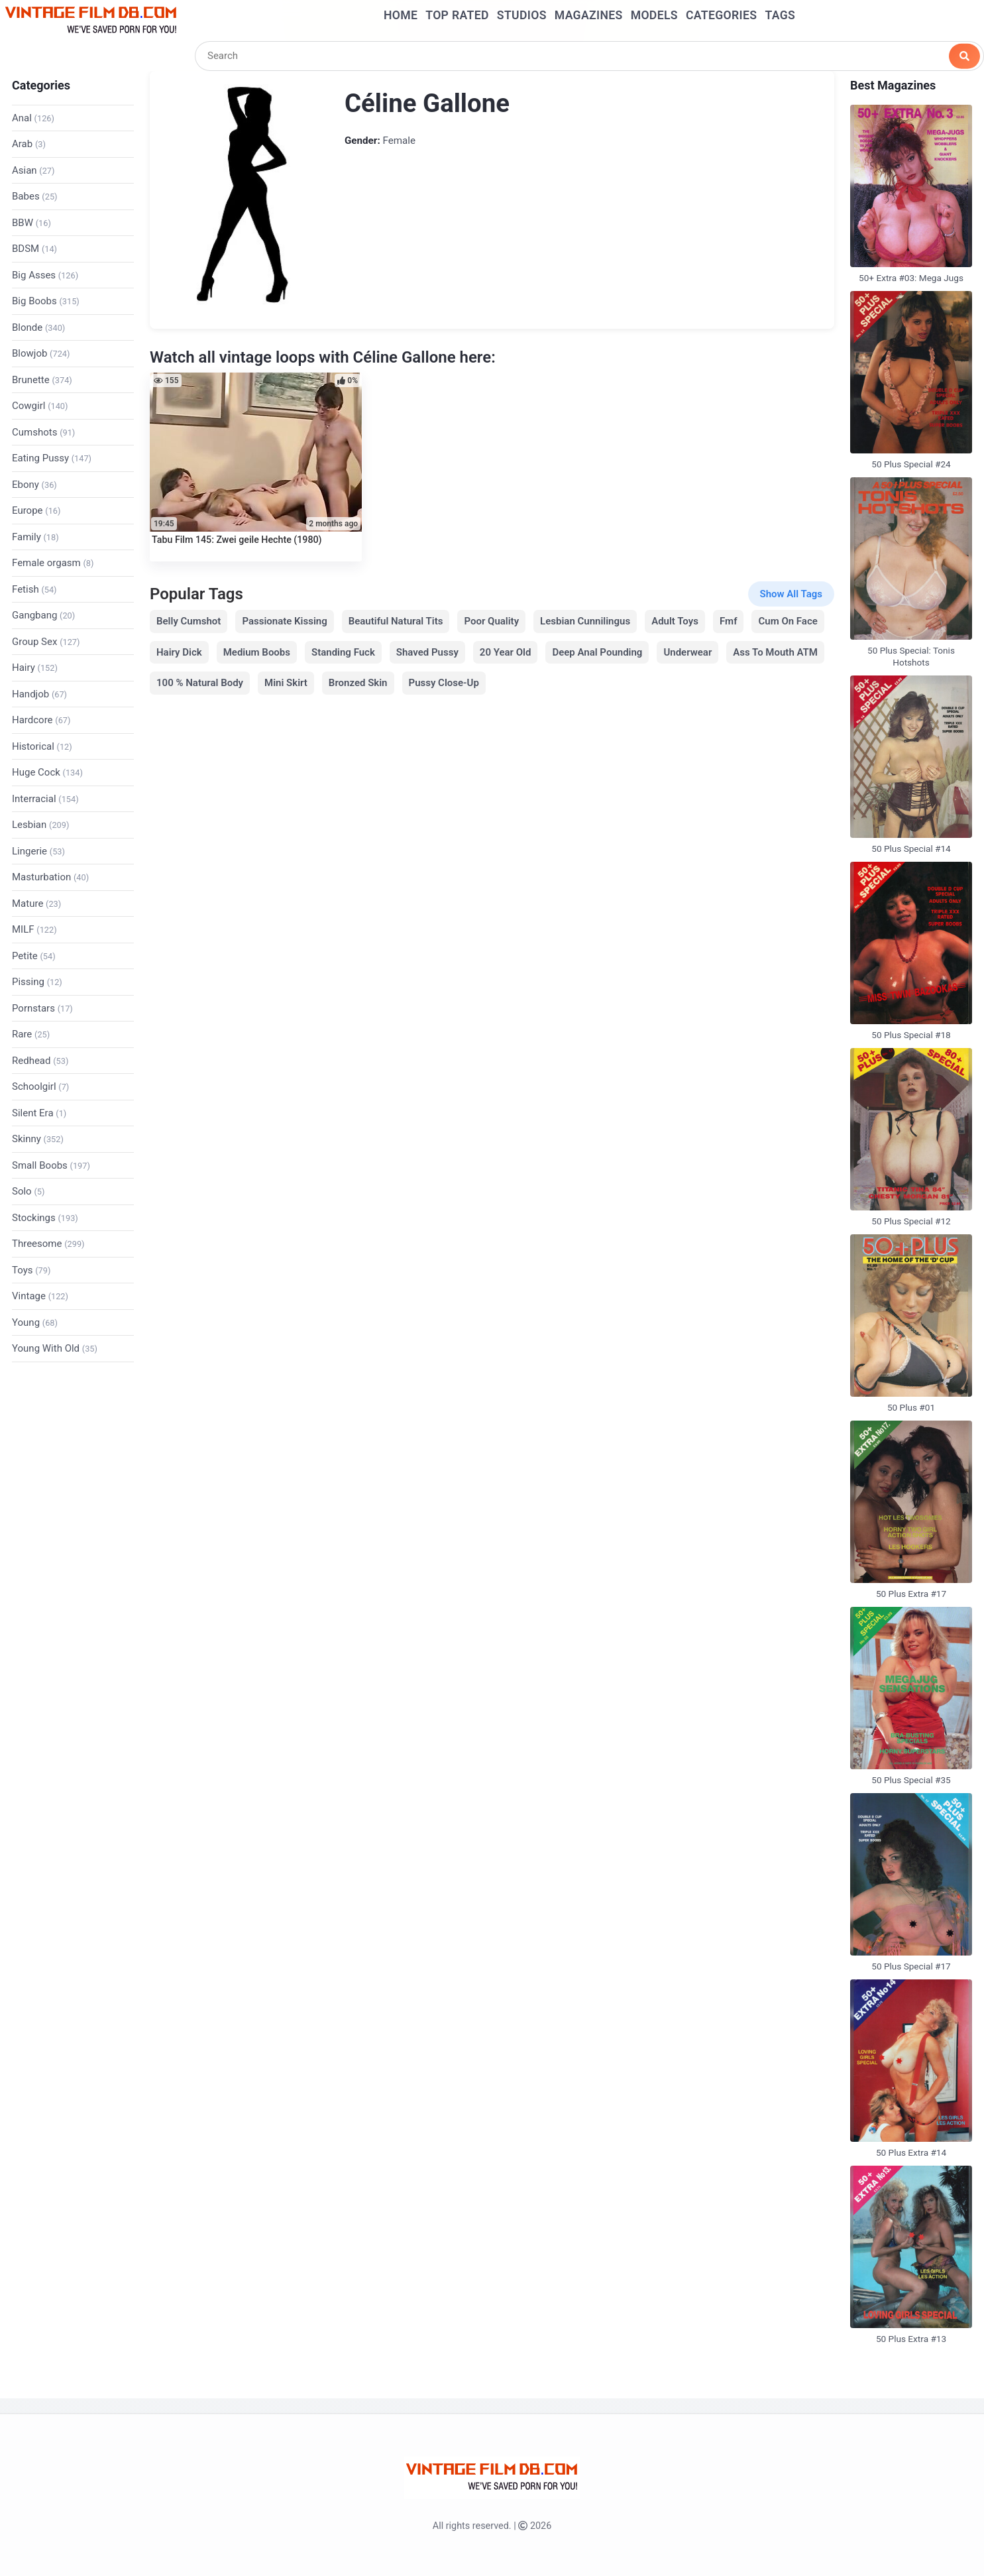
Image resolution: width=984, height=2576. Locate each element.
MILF (34, 929)
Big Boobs (46, 301)
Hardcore (41, 720)
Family (35, 537)
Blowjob (41, 353)
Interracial (45, 799)
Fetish (34, 589)
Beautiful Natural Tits (396, 621)
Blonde (38, 327)
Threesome (48, 1244)
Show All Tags (791, 594)
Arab (29, 144)
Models (654, 15)
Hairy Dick (179, 652)
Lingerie (38, 851)
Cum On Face (787, 621)
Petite (34, 956)
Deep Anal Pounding (597, 652)
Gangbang (43, 615)
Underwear (687, 652)
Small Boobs (51, 1165)
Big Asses (45, 275)
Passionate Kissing (284, 621)
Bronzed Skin (358, 683)
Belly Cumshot (188, 621)
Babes (35, 196)
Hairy (35, 667)
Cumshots (43, 432)
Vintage (40, 1296)
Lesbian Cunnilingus (585, 621)
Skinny (38, 1139)
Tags (780, 15)
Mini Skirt (285, 683)
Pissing (37, 982)
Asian (33, 170)
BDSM (34, 249)
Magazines (589, 15)
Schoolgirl (40, 1086)
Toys (31, 1270)
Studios (522, 15)
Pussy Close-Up (444, 683)
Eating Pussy (51, 458)
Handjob (39, 694)
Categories (721, 15)
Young (35, 1322)
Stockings (45, 1218)
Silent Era (39, 1113)
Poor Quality (491, 621)
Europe (36, 510)
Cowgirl (40, 406)
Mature (36, 903)
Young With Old (54, 1348)
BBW (31, 223)
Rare (31, 1034)
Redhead (40, 1061)
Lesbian (40, 825)
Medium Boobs (256, 652)
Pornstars (42, 1008)
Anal (33, 118)
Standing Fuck (343, 652)
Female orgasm (52, 563)
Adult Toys (674, 621)
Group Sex (46, 642)
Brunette (42, 380)
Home (400, 15)
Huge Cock (47, 772)
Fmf (729, 621)
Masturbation (50, 877)
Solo (28, 1191)
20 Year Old (505, 652)
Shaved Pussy (427, 652)
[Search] (589, 56)
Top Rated (457, 15)
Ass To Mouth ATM (775, 652)
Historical (42, 746)
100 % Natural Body (199, 683)
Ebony (34, 485)
